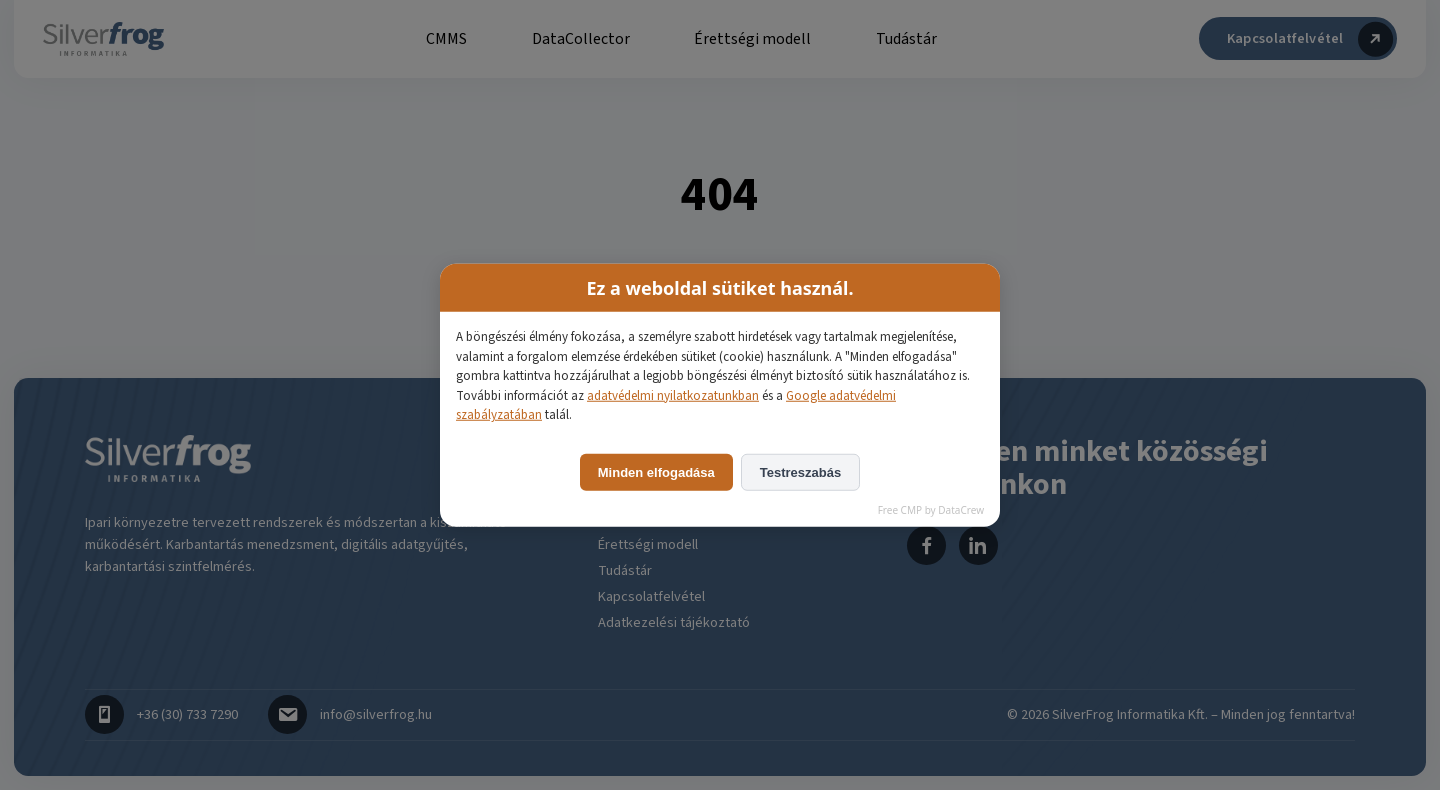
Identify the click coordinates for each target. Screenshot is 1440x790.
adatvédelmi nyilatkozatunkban (673, 395)
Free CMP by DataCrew (931, 509)
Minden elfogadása (656, 471)
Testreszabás (800, 471)
